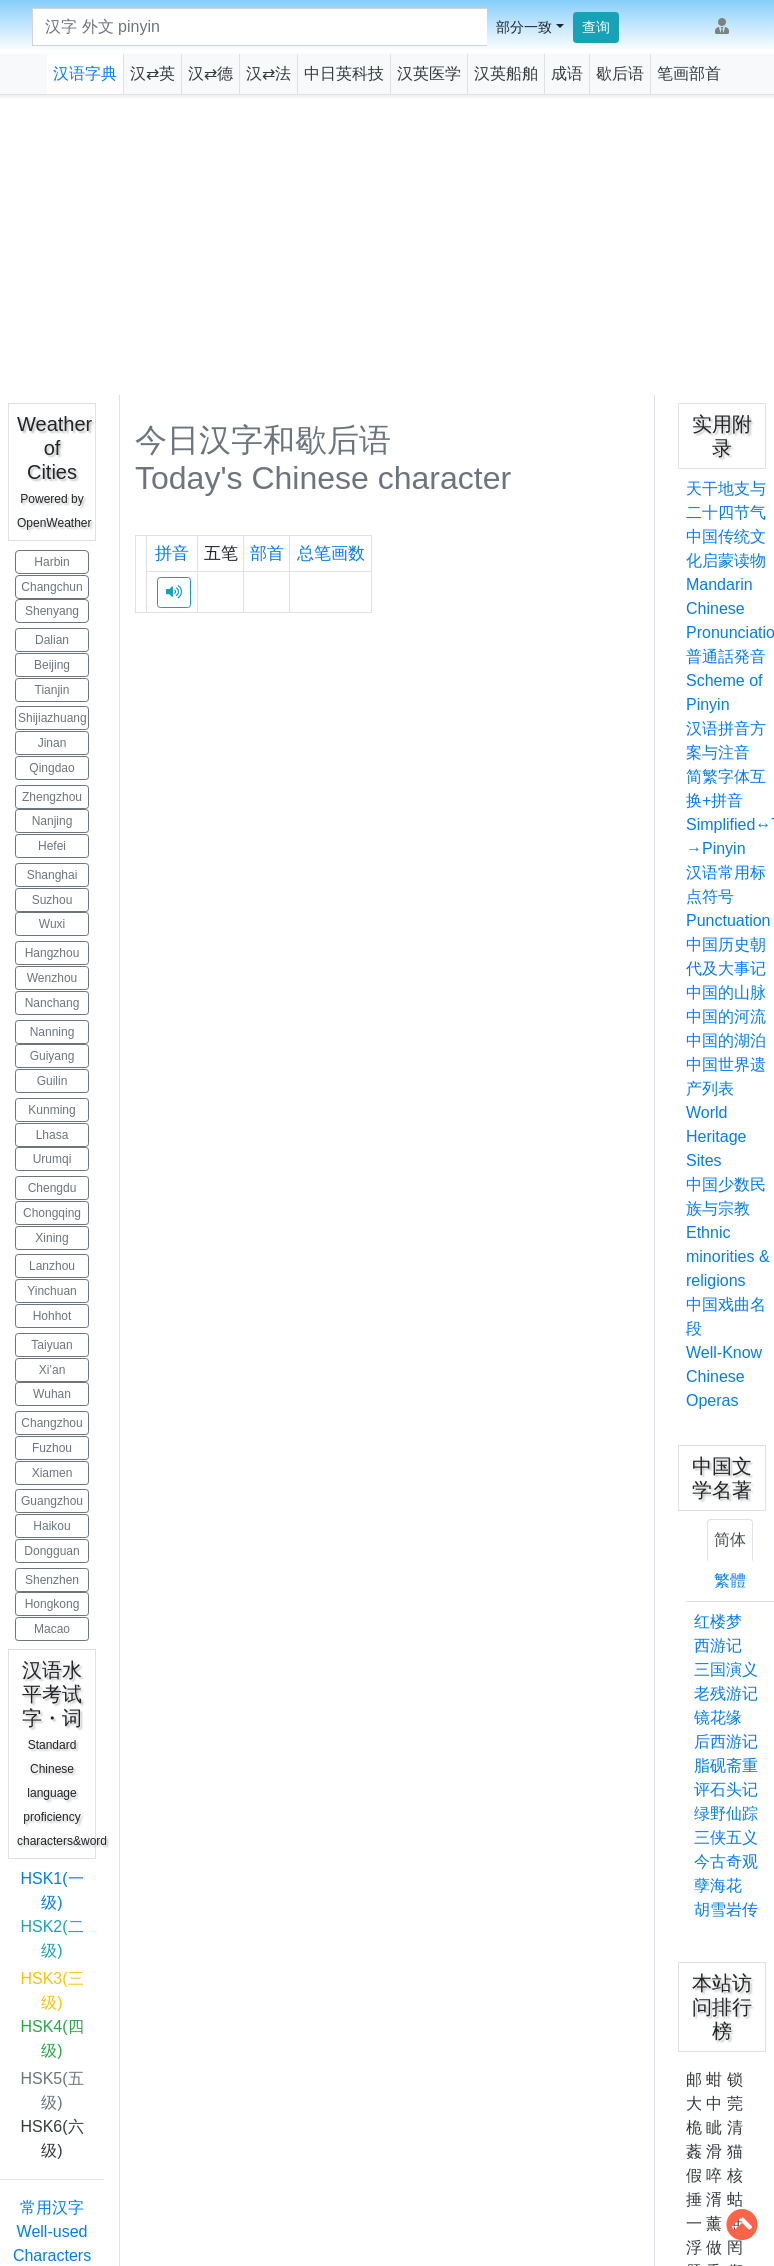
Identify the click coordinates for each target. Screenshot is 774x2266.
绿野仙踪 (726, 1813)
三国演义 (726, 1669)
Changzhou (51, 1423)
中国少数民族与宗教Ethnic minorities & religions (728, 1232)
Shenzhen (52, 1580)
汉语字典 (85, 73)
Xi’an (52, 1370)
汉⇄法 (268, 73)
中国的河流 (726, 1016)
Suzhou (52, 900)
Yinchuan (52, 1291)
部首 (267, 553)
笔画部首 (689, 73)
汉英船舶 (506, 73)
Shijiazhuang (52, 718)
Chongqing (52, 1213)
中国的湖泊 (726, 1040)
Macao (52, 1629)
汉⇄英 (152, 73)
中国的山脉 (726, 992)
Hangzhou (52, 953)
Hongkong (52, 1604)
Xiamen (52, 1473)
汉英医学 (429, 73)
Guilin (52, 1081)
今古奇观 (726, 1861)
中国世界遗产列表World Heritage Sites (726, 1112)
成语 (567, 73)
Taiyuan (51, 1345)
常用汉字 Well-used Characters (52, 2231)
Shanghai (52, 875)
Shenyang (52, 611)
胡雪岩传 (726, 1909)
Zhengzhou (52, 797)
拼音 (172, 553)
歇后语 (620, 73)
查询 (596, 27)
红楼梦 (718, 1621)
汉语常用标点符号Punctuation (728, 896)
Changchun (51, 587)
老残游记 (726, 1693)
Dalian (52, 640)
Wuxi (52, 924)
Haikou (51, 1526)
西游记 (718, 1645)
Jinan (52, 743)
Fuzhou (52, 1448)
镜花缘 (718, 1717)
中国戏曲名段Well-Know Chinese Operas (726, 1352)
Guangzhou (52, 1501)
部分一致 (524, 27)
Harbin (51, 562)
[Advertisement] (387, 245)
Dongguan (51, 1551)
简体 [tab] (730, 1539)
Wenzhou (52, 978)
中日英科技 (344, 73)
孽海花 (718, 1885)
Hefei (52, 846)
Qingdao (51, 768)
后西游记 (726, 1741)
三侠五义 (726, 1837)
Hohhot (52, 1316)
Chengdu (52, 1188)
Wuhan (52, 1394)
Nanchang (52, 1003)
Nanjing (52, 821)
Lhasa (52, 1135)
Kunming (51, 1110)
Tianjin (52, 690)
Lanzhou (52, 1266)
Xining (51, 1238)
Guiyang (52, 1056)
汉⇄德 (210, 73)
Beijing (52, 665)
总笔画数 (331, 553)
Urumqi (52, 1159)
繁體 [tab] (730, 1580)
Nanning (52, 1032)
